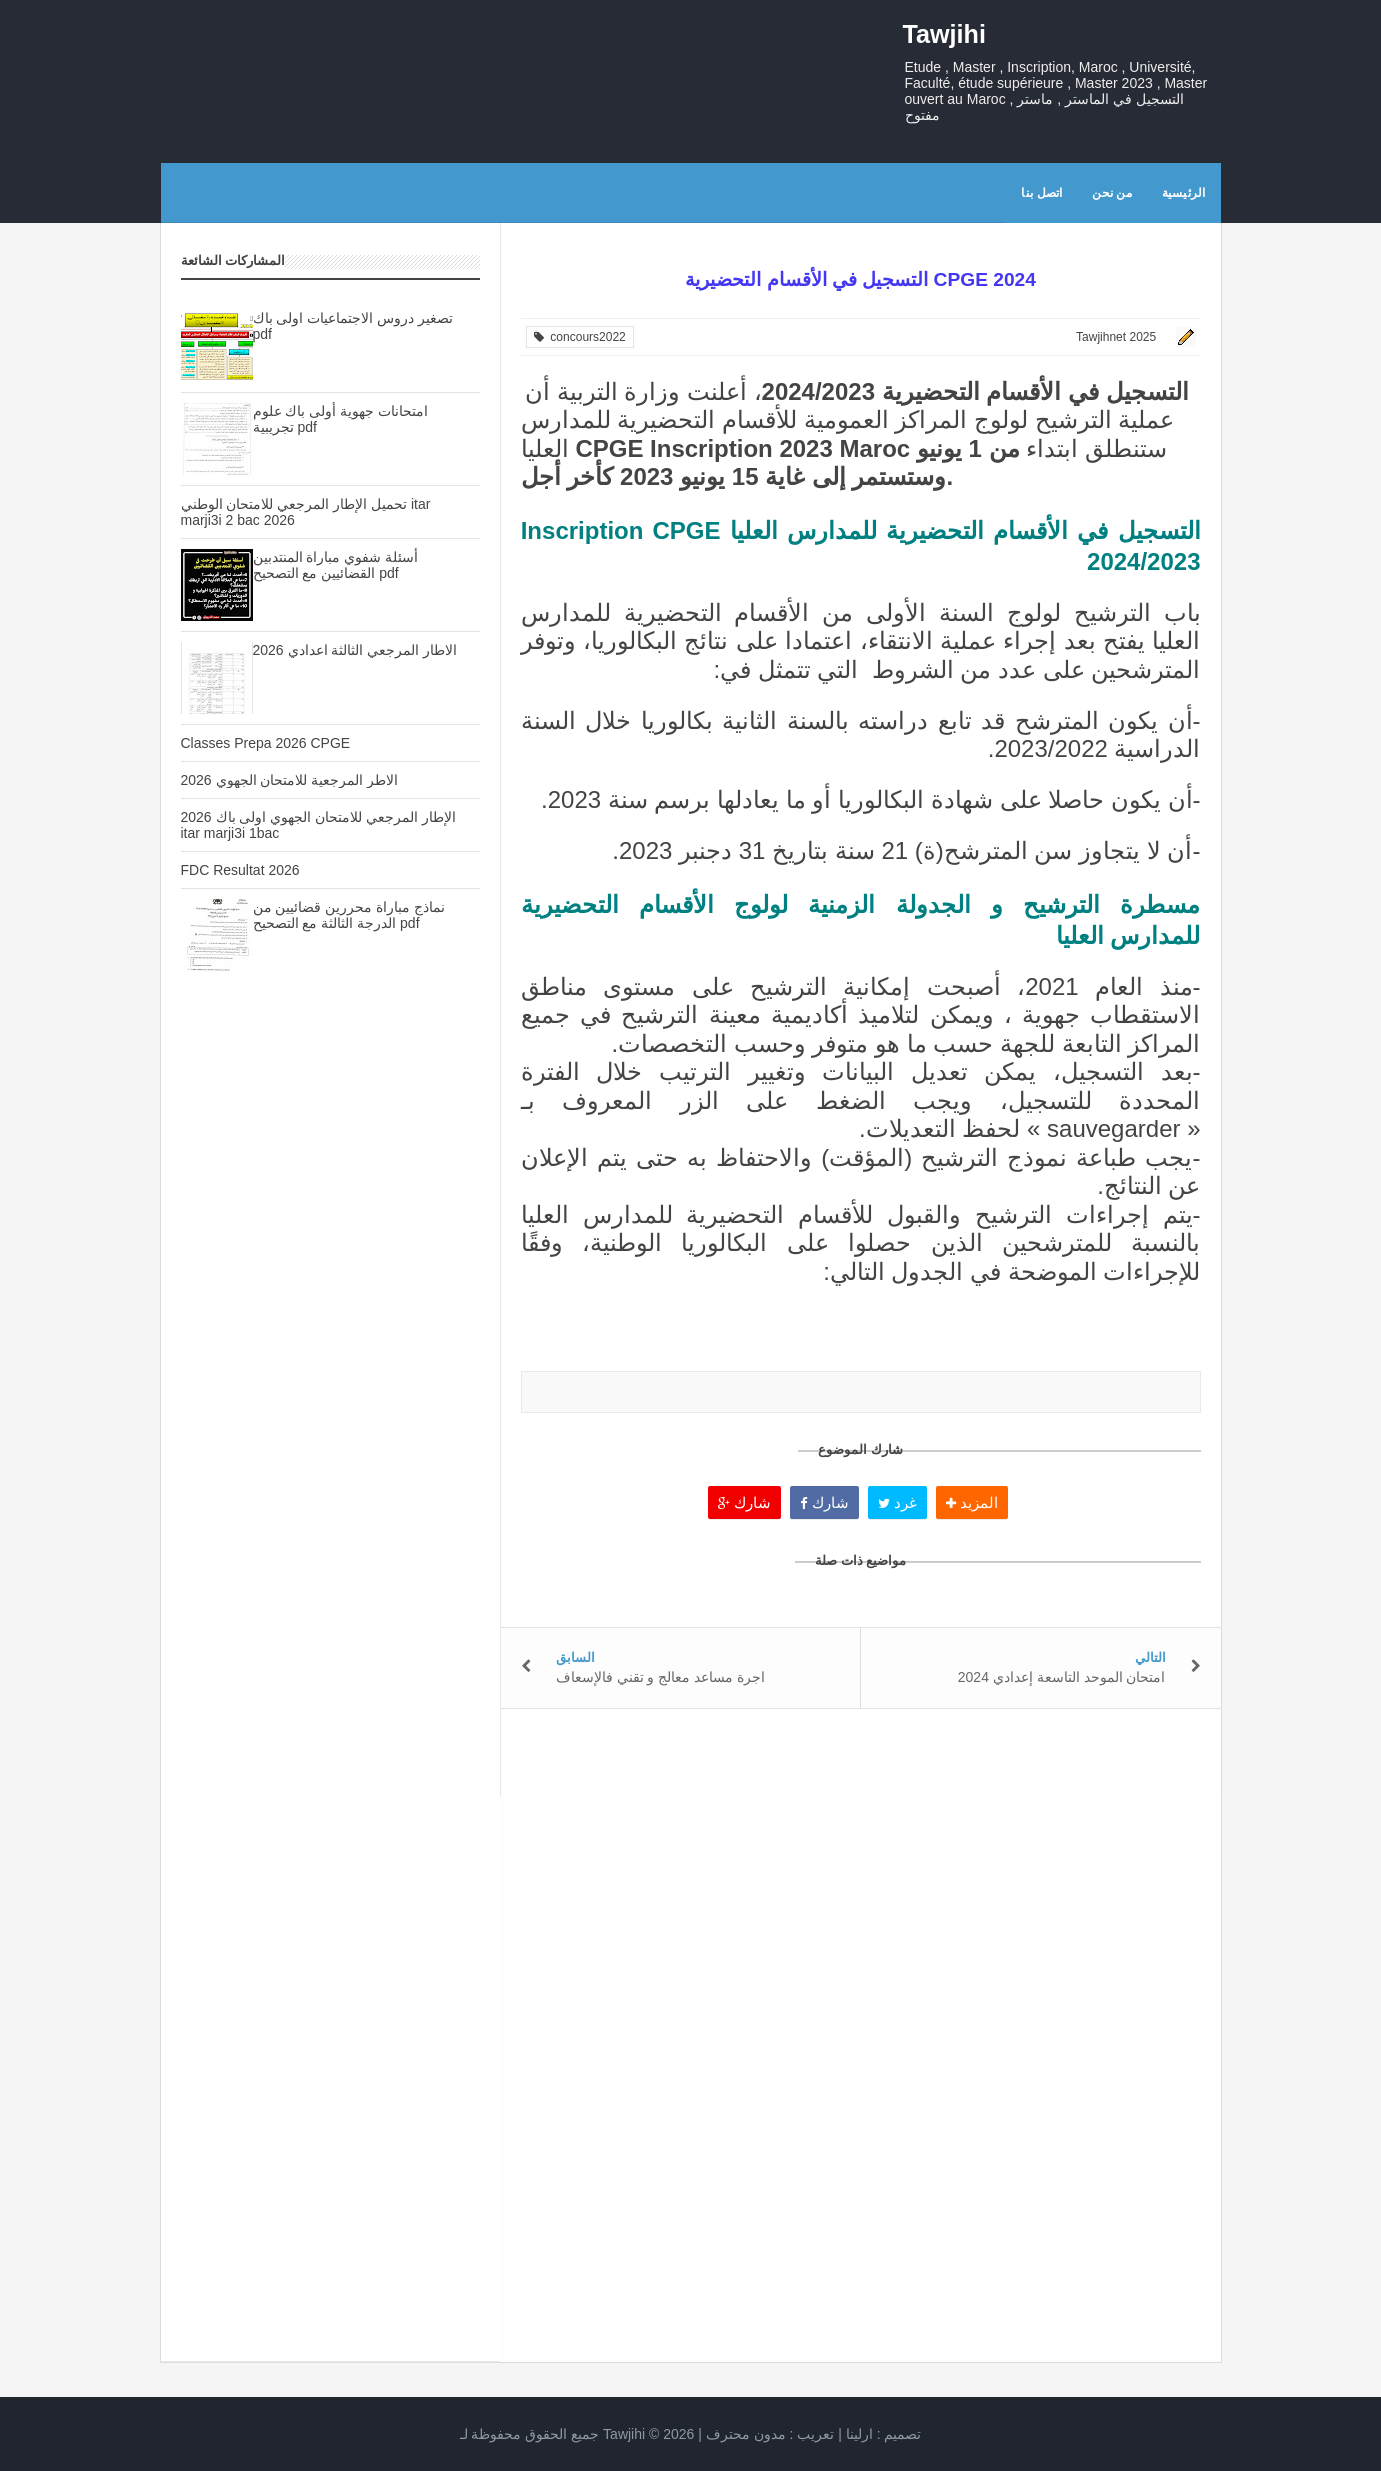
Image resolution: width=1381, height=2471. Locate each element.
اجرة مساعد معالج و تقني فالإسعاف (660, 1677)
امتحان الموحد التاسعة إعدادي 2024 (1062, 1677)
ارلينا (859, 2434)
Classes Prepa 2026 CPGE (266, 743)
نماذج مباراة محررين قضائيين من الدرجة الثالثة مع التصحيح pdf (349, 915)
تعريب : (770, 2434)
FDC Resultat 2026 (240, 870)
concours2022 (580, 337)
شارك (744, 1502)
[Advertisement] (330, 1341)
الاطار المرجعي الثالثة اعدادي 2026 (355, 650)
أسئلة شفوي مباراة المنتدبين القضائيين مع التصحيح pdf (336, 565)
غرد (897, 1502)
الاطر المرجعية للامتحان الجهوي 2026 (290, 780)
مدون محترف (746, 2434)
